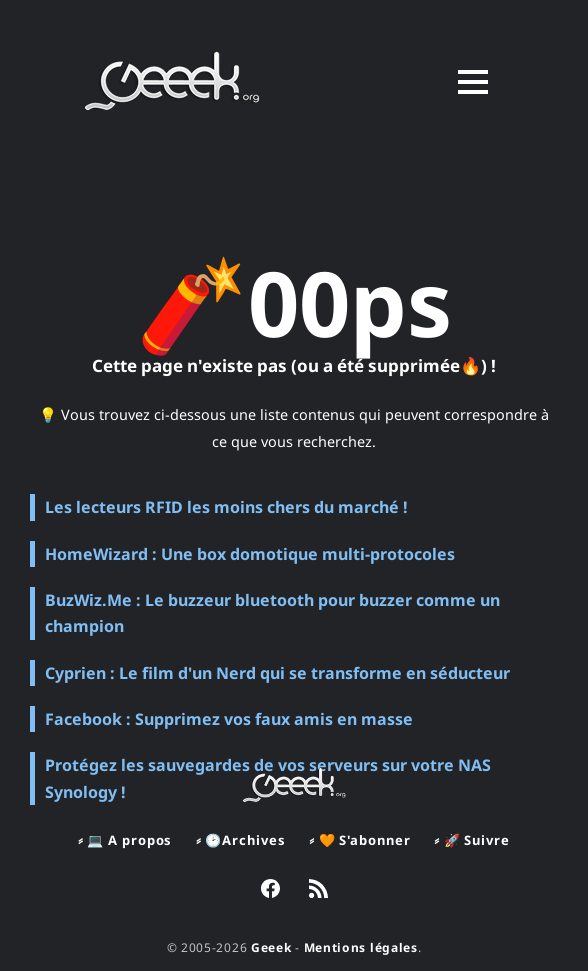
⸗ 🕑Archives (240, 840)
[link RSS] (318, 891)
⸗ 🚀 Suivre (471, 840)
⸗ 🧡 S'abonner (359, 840)
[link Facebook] (270, 891)
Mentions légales (361, 947)
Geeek (271, 947)
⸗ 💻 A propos (125, 840)
